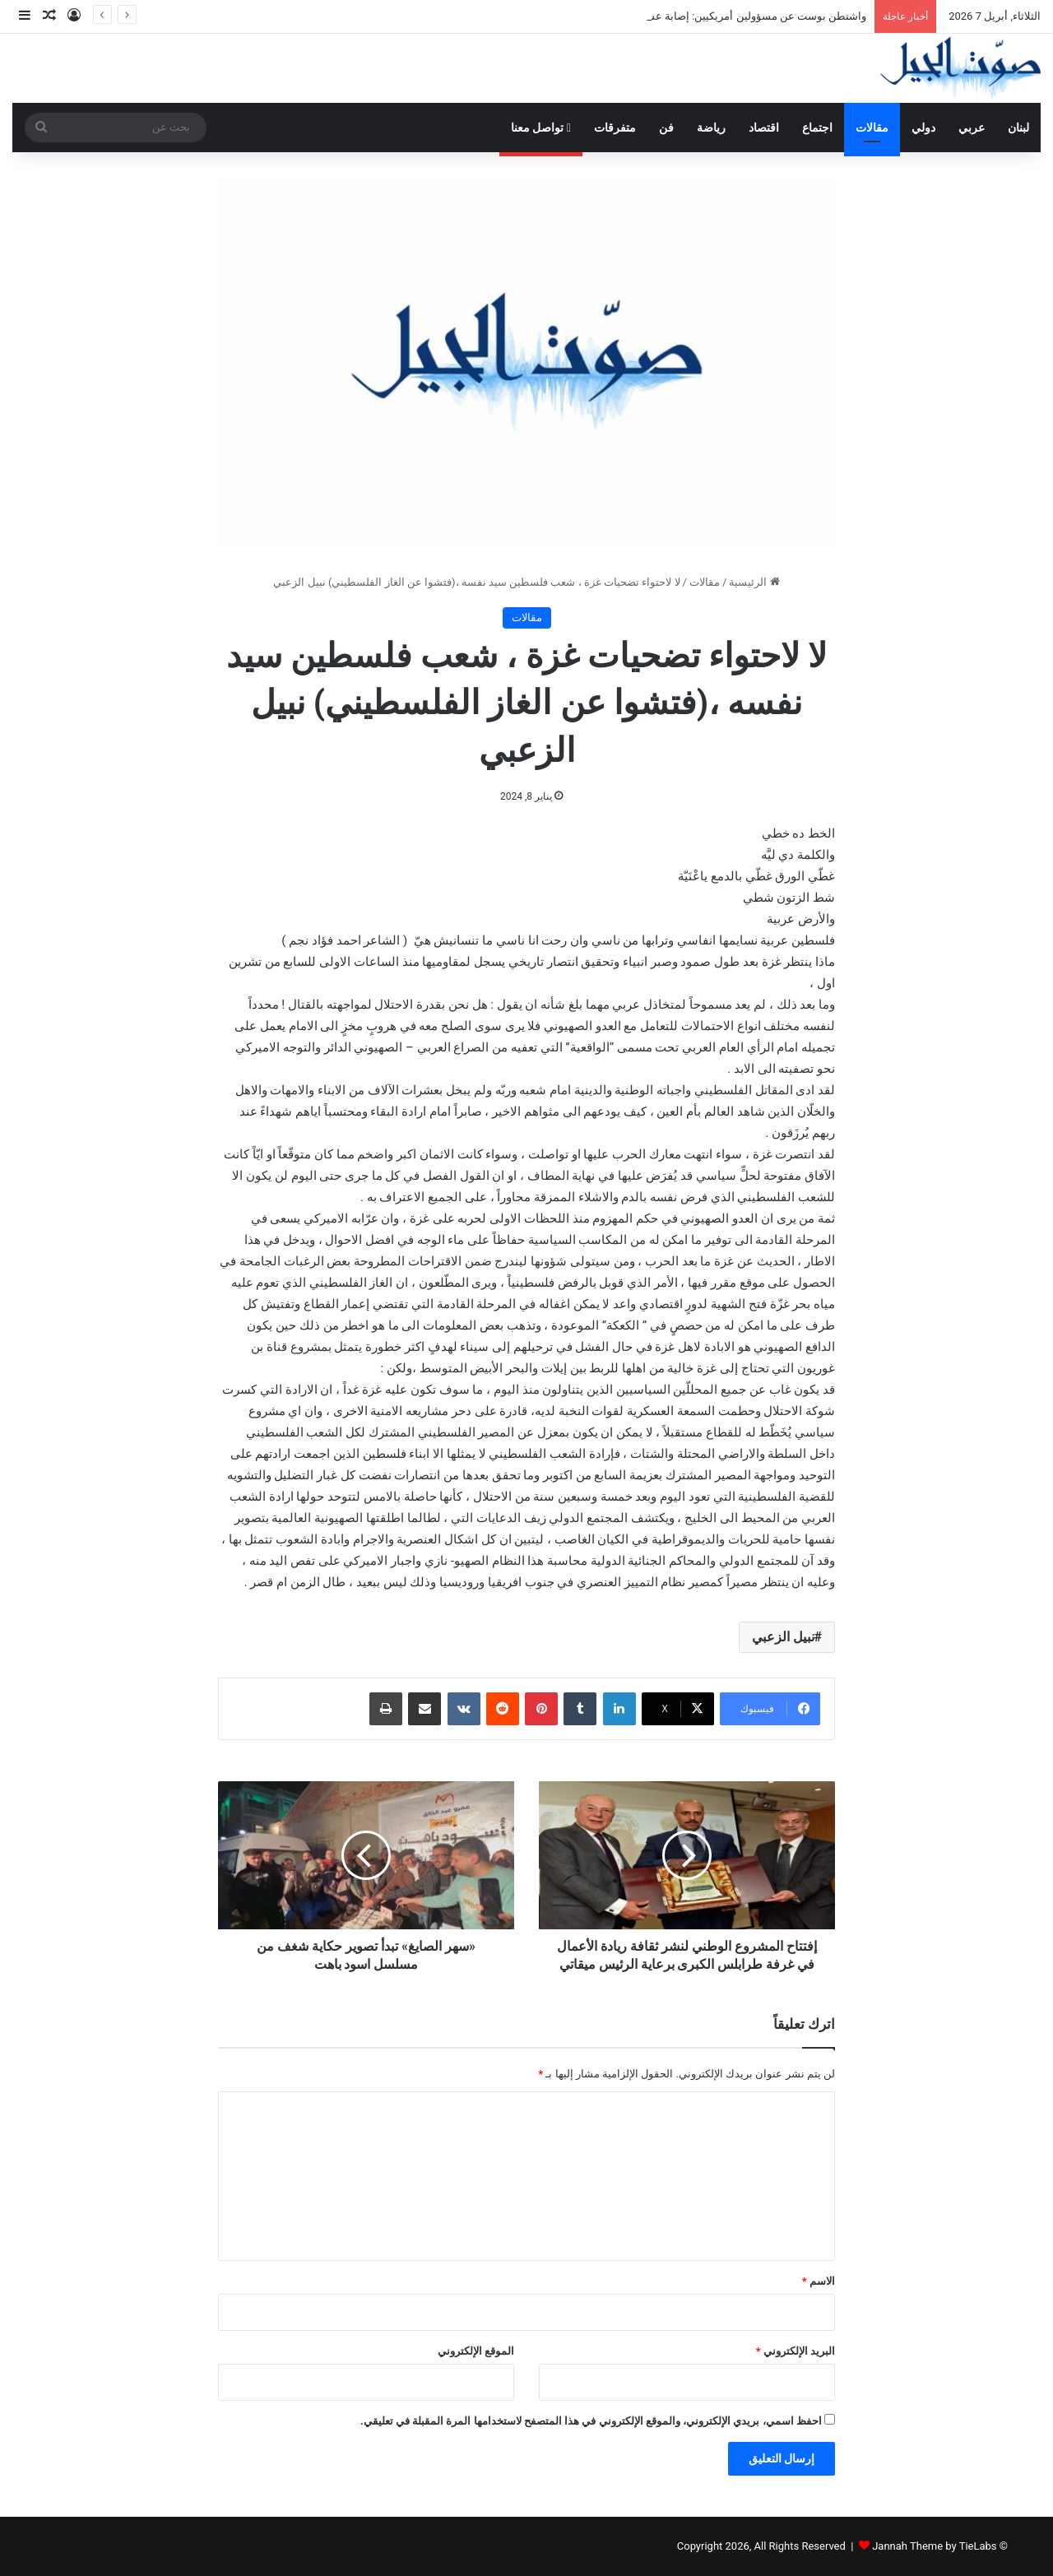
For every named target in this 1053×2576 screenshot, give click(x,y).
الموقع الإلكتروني (476, 2351)
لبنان (1018, 127)
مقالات (872, 127)
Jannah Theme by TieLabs (934, 2546)
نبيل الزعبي (783, 1637)
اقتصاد (764, 127)
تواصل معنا (541, 127)
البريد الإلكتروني (795, 2351)
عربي (971, 127)
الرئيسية (754, 582)
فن (666, 127)
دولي (923, 127)
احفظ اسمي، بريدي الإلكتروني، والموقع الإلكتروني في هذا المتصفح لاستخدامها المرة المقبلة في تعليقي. (591, 2421)
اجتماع (817, 127)
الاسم (818, 2281)
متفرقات (615, 127)
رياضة (711, 127)
